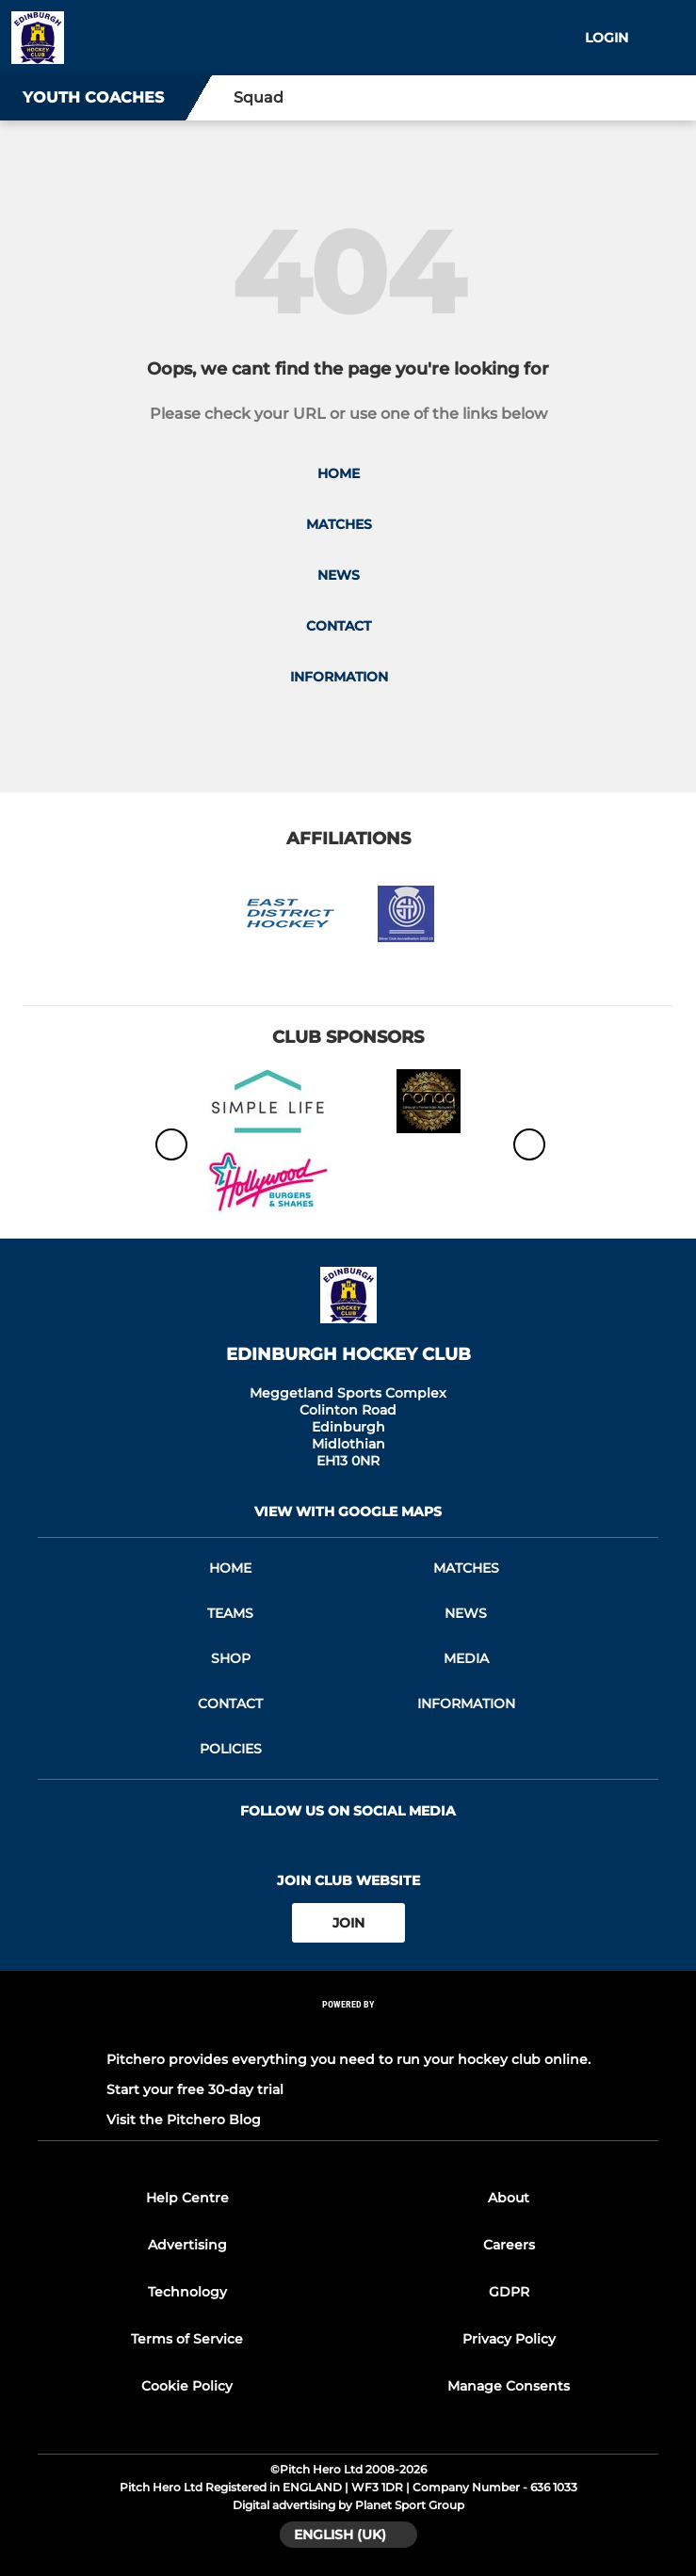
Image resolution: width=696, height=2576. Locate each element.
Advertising (187, 2244)
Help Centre (187, 2197)
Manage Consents (508, 2385)
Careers (509, 2244)
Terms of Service (187, 2338)
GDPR (509, 2291)
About (508, 2197)
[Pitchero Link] (348, 2030)
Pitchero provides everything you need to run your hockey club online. (348, 2059)
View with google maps (348, 1511)
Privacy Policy (509, 2338)
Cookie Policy (187, 2385)
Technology (187, 2291)
